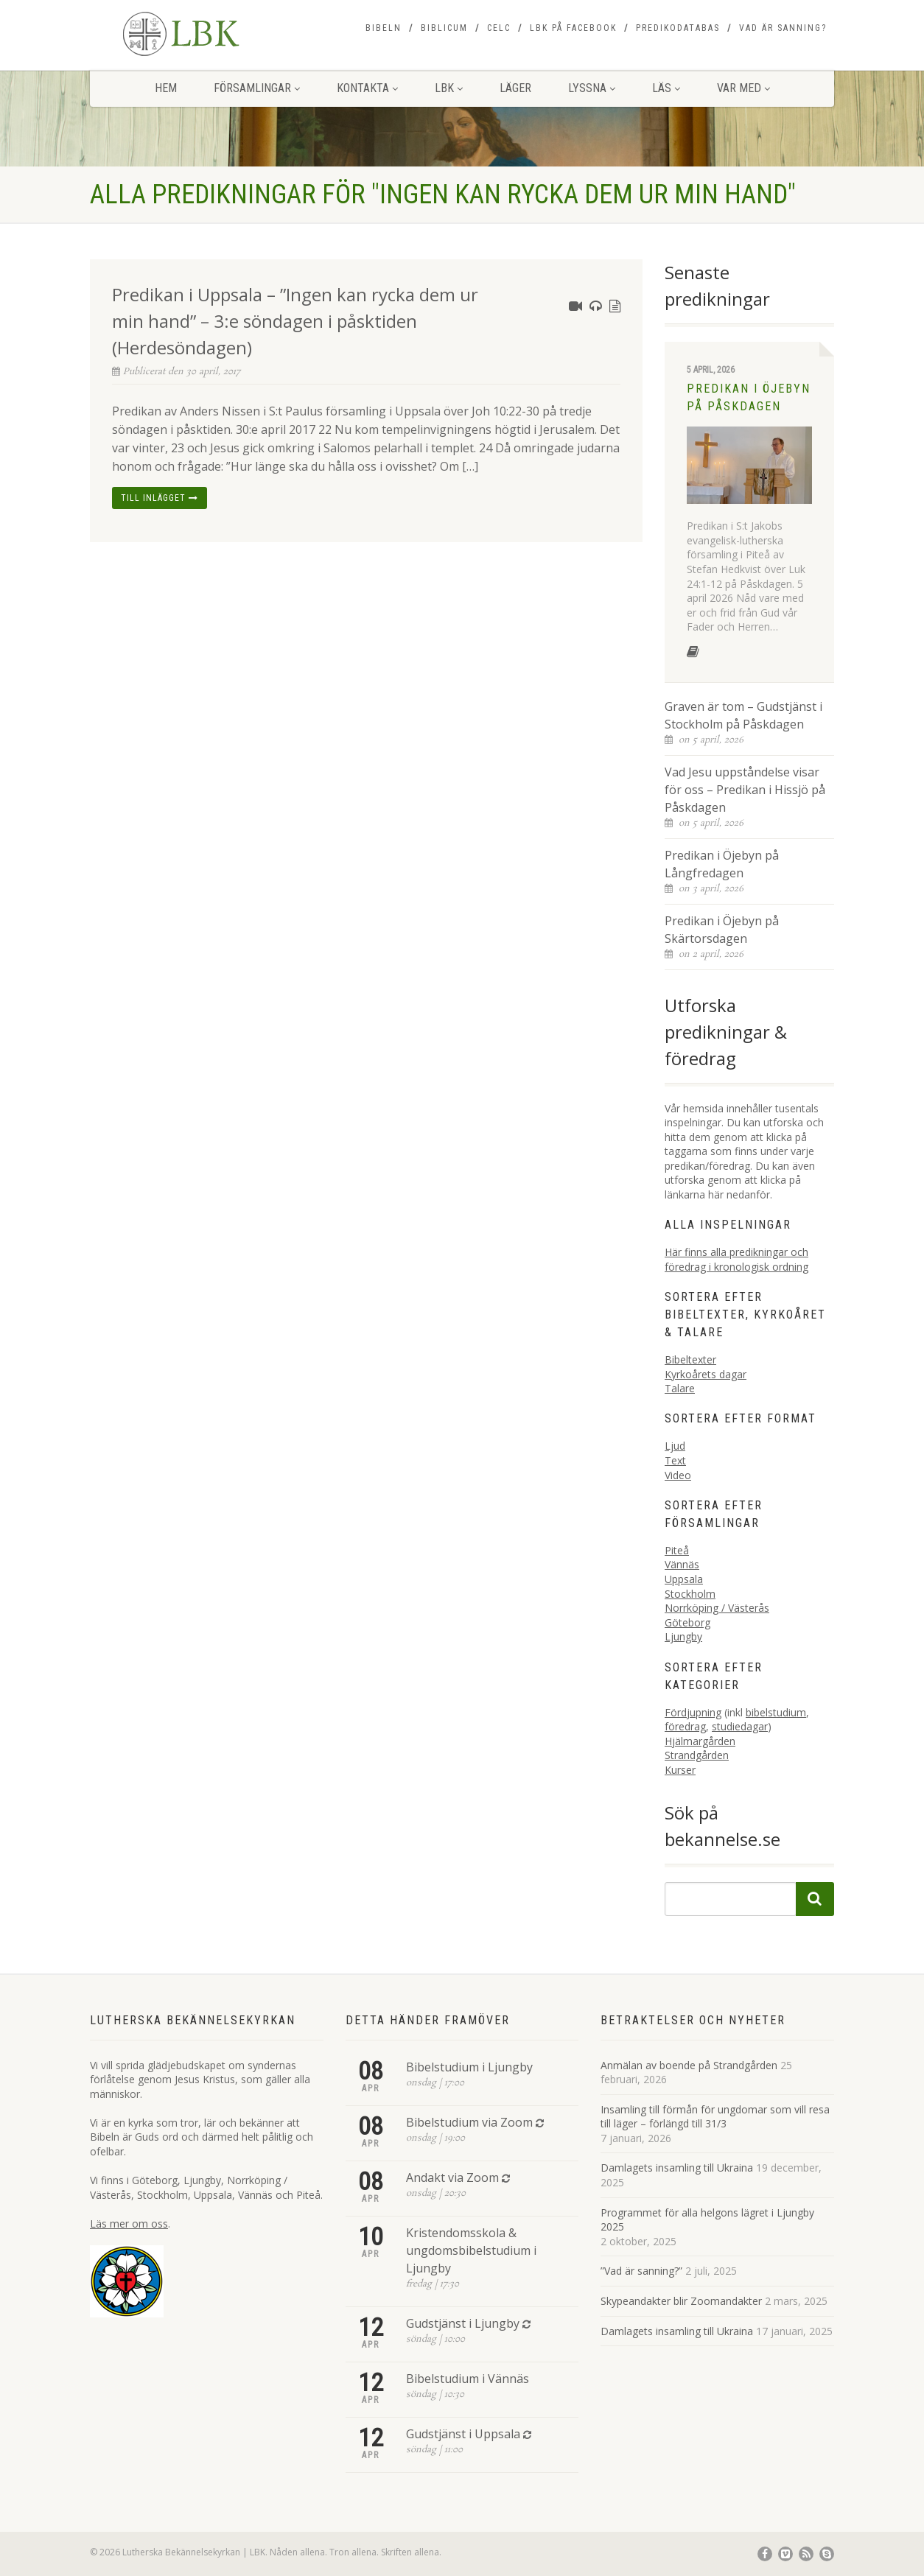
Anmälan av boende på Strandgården (689, 2065)
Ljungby (683, 1636)
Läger (515, 88)
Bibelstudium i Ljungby (469, 2067)
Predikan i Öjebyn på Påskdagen (749, 397)
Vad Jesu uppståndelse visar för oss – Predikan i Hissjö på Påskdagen (745, 789)
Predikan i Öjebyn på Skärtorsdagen (722, 930)
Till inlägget (159, 498)
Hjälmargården (700, 1741)
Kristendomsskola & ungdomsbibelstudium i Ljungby (471, 2250)
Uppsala (684, 1579)
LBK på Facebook (573, 28)
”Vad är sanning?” (641, 2271)
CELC (499, 28)
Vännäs (682, 1564)
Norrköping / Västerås (717, 1608)
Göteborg (687, 1622)
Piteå (677, 1550)
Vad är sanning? (783, 28)
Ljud (675, 1446)
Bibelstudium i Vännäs (467, 2378)
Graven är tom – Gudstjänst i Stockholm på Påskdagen (743, 715)
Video (678, 1475)
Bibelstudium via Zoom (469, 2122)
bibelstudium (776, 1712)
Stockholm (690, 1594)
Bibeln (383, 28)
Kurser (680, 1770)
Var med (743, 88)
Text (675, 1460)
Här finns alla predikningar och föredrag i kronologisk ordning (736, 1259)
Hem (166, 88)
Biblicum (444, 28)
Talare (680, 1388)
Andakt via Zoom (452, 2177)
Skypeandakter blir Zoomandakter (681, 2301)
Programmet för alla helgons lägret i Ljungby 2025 (707, 2219)
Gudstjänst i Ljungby (462, 2323)
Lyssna (591, 88)
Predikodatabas (678, 28)
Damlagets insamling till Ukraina (677, 2168)
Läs (666, 88)
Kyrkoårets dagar (705, 1374)
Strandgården (697, 1755)
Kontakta (367, 88)
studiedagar (740, 1726)
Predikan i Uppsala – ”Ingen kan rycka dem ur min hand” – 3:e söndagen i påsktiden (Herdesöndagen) (295, 320)
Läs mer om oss (129, 2224)
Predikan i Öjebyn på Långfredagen (722, 864)
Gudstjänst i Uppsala (463, 2434)
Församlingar (257, 88)
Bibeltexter (690, 1359)
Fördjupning (693, 1712)
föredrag (685, 1726)
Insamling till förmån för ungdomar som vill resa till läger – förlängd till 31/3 (715, 2116)
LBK (449, 88)
